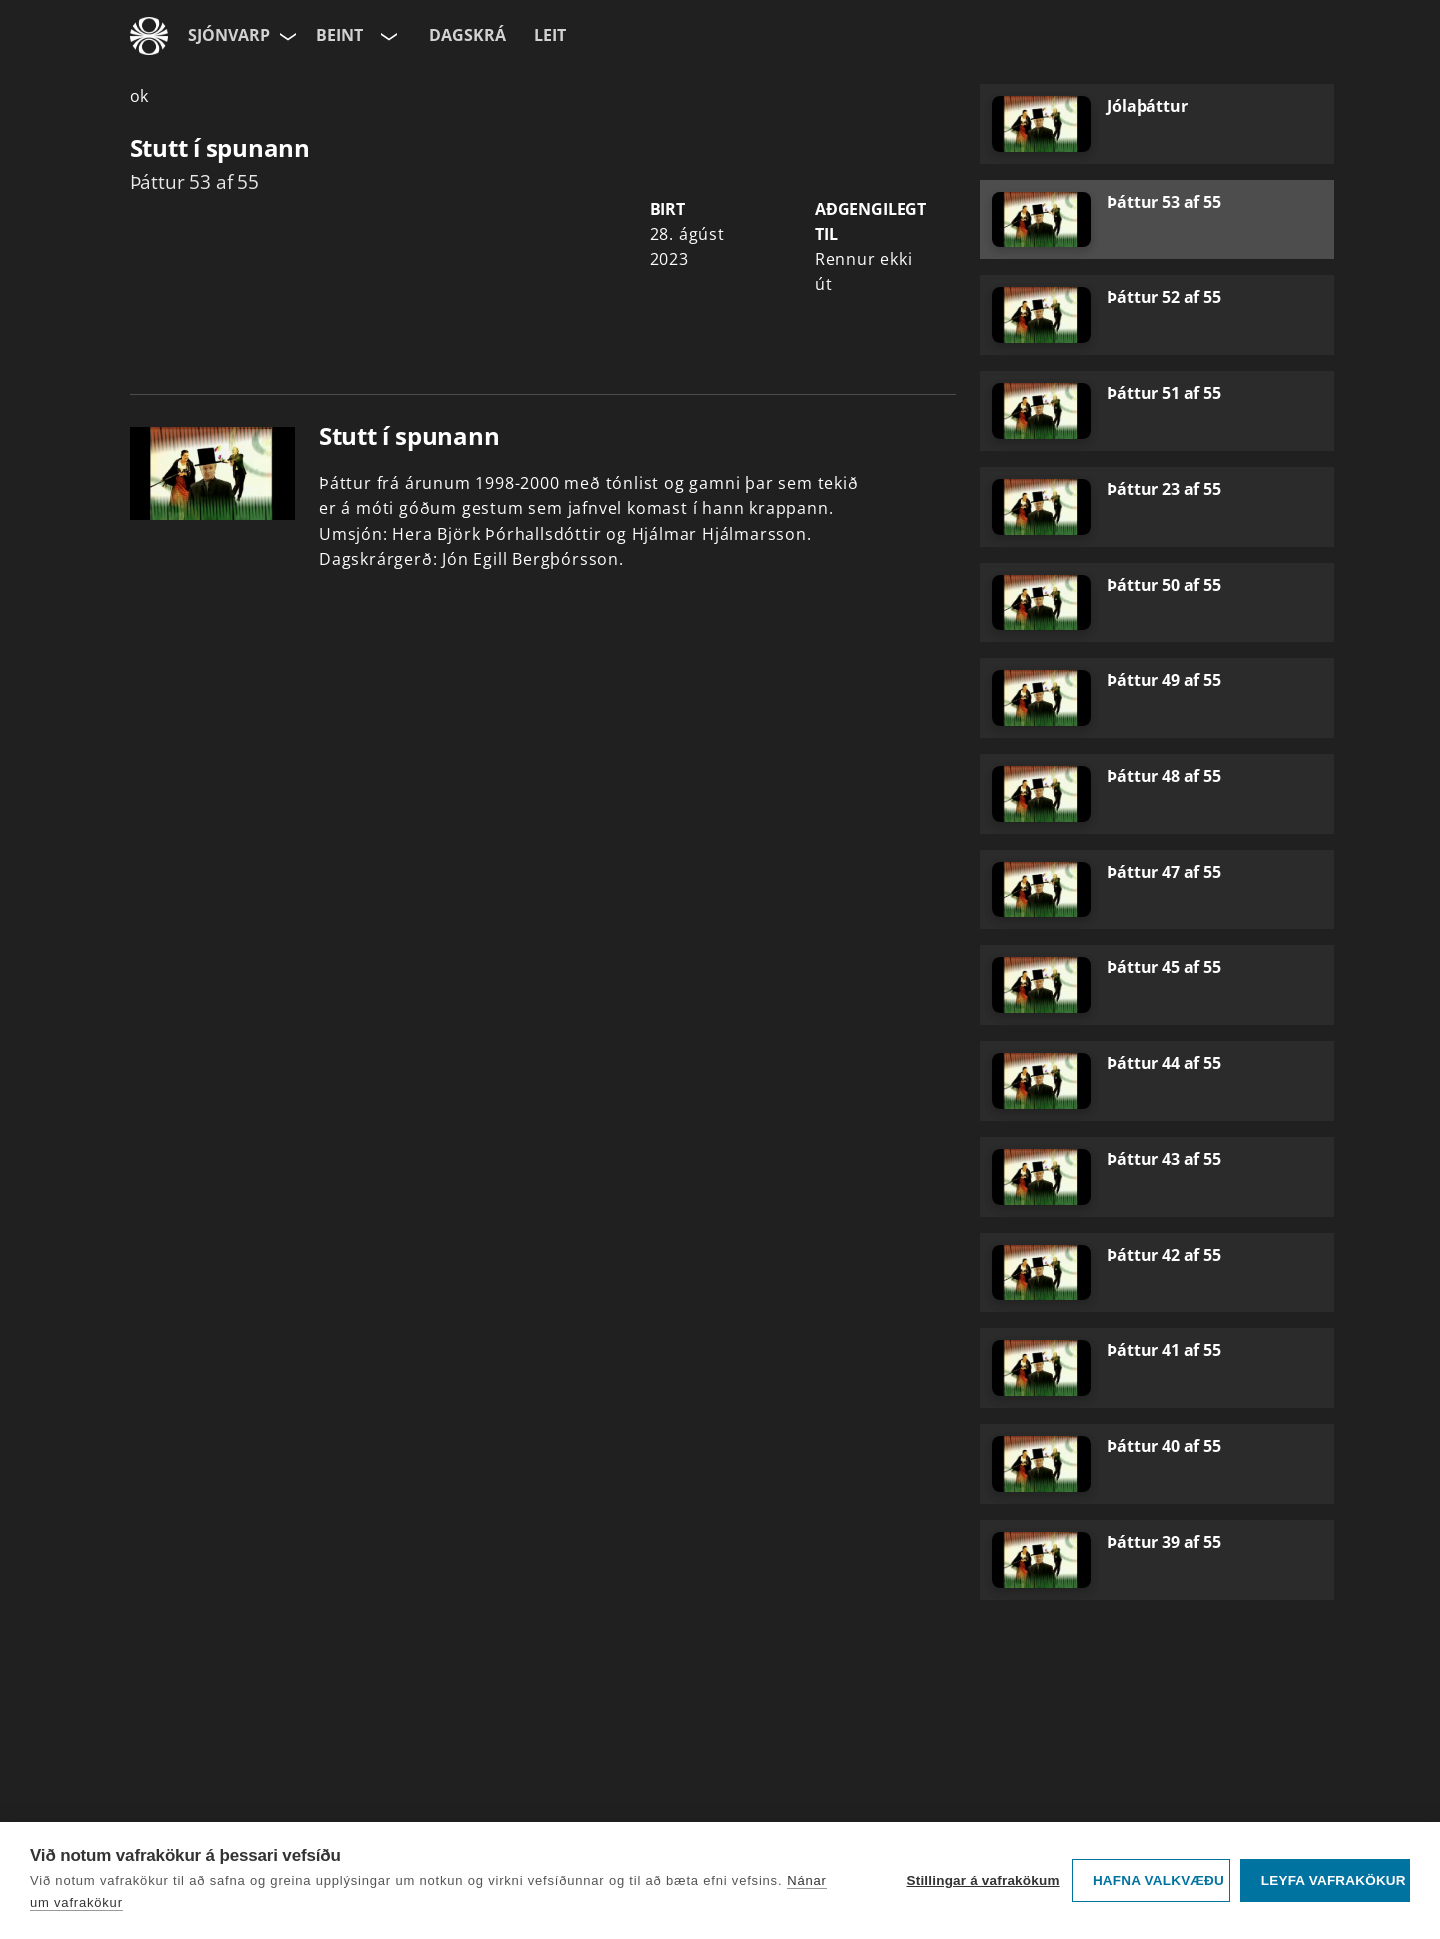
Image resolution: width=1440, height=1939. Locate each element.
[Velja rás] (387, 36)
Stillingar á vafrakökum (982, 1880)
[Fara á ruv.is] (149, 36)
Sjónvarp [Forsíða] (229, 35)
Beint (339, 35)
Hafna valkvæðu (1158, 1880)
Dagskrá (467, 35)
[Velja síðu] (286, 36)
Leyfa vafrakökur (1333, 1880)
